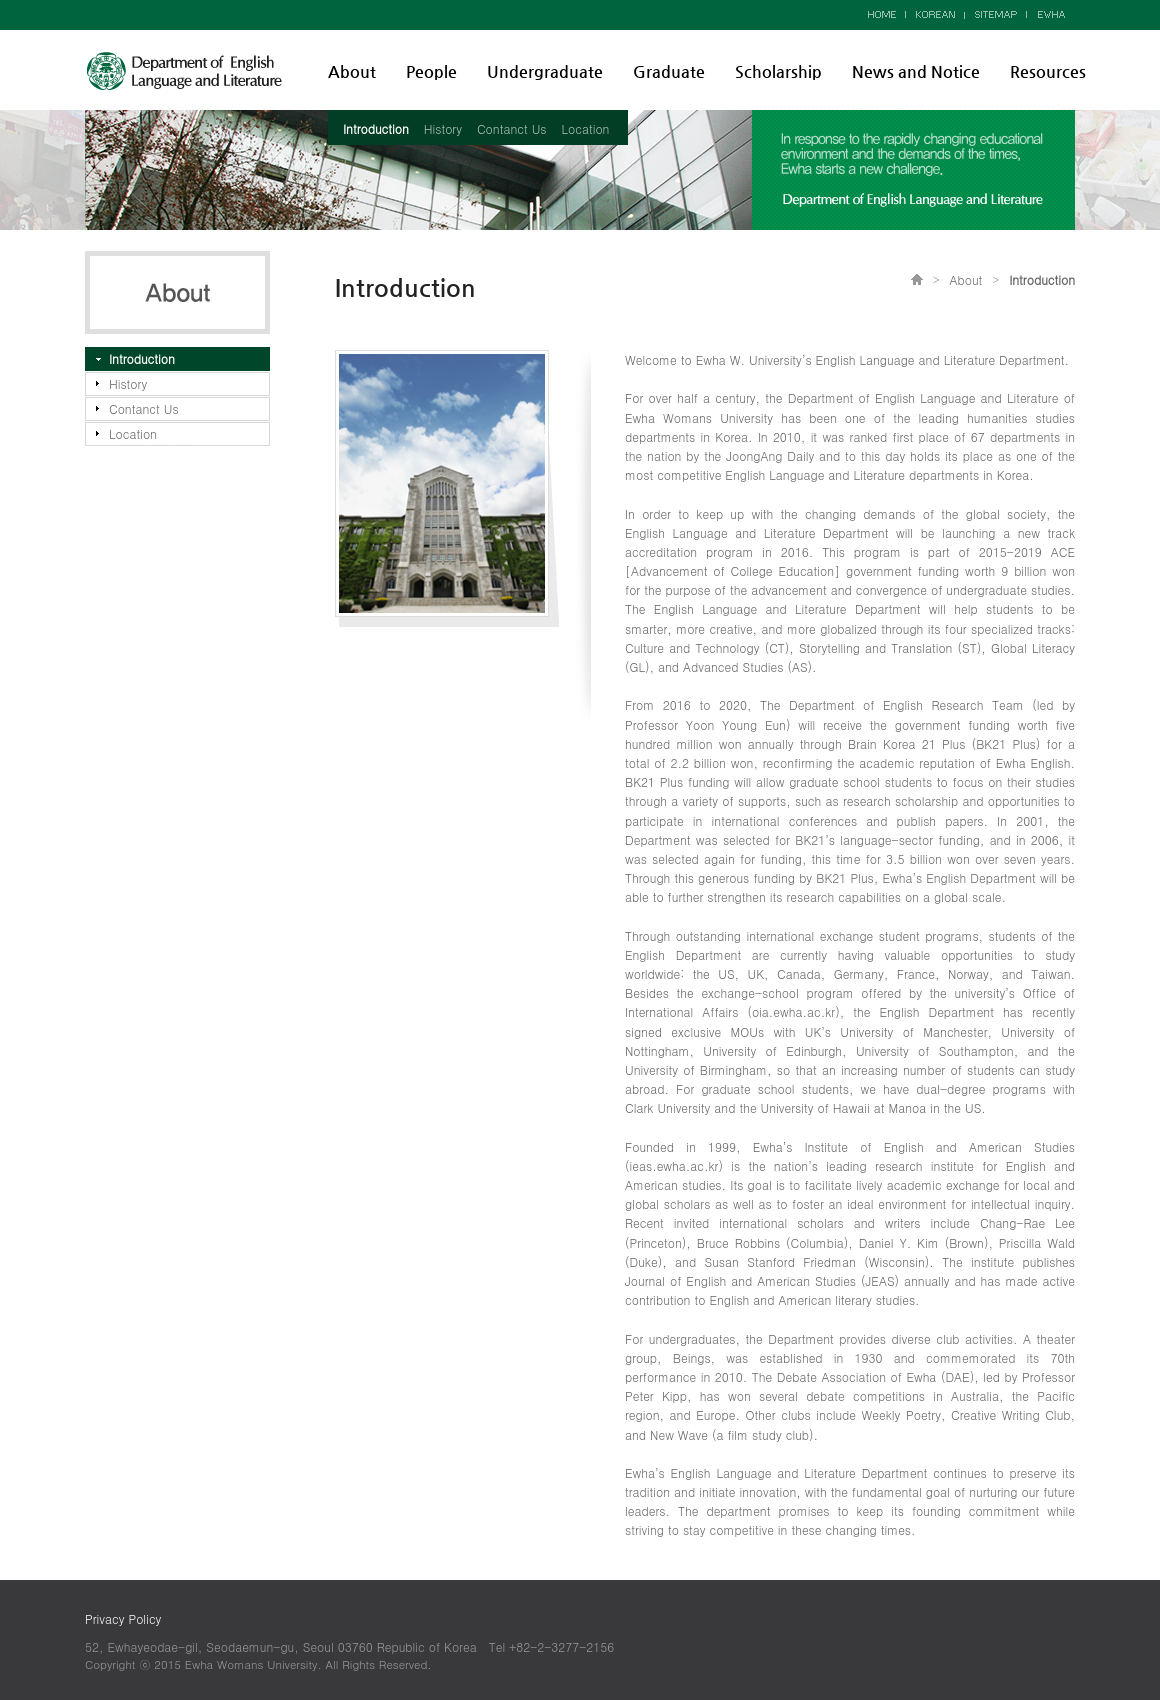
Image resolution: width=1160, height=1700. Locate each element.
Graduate (669, 71)
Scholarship (778, 71)
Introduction (376, 128)
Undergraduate (545, 71)
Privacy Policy (123, 1618)
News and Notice (916, 71)
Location (586, 128)
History (443, 128)
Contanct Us (512, 128)
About (352, 71)
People (431, 71)
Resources (1048, 71)
